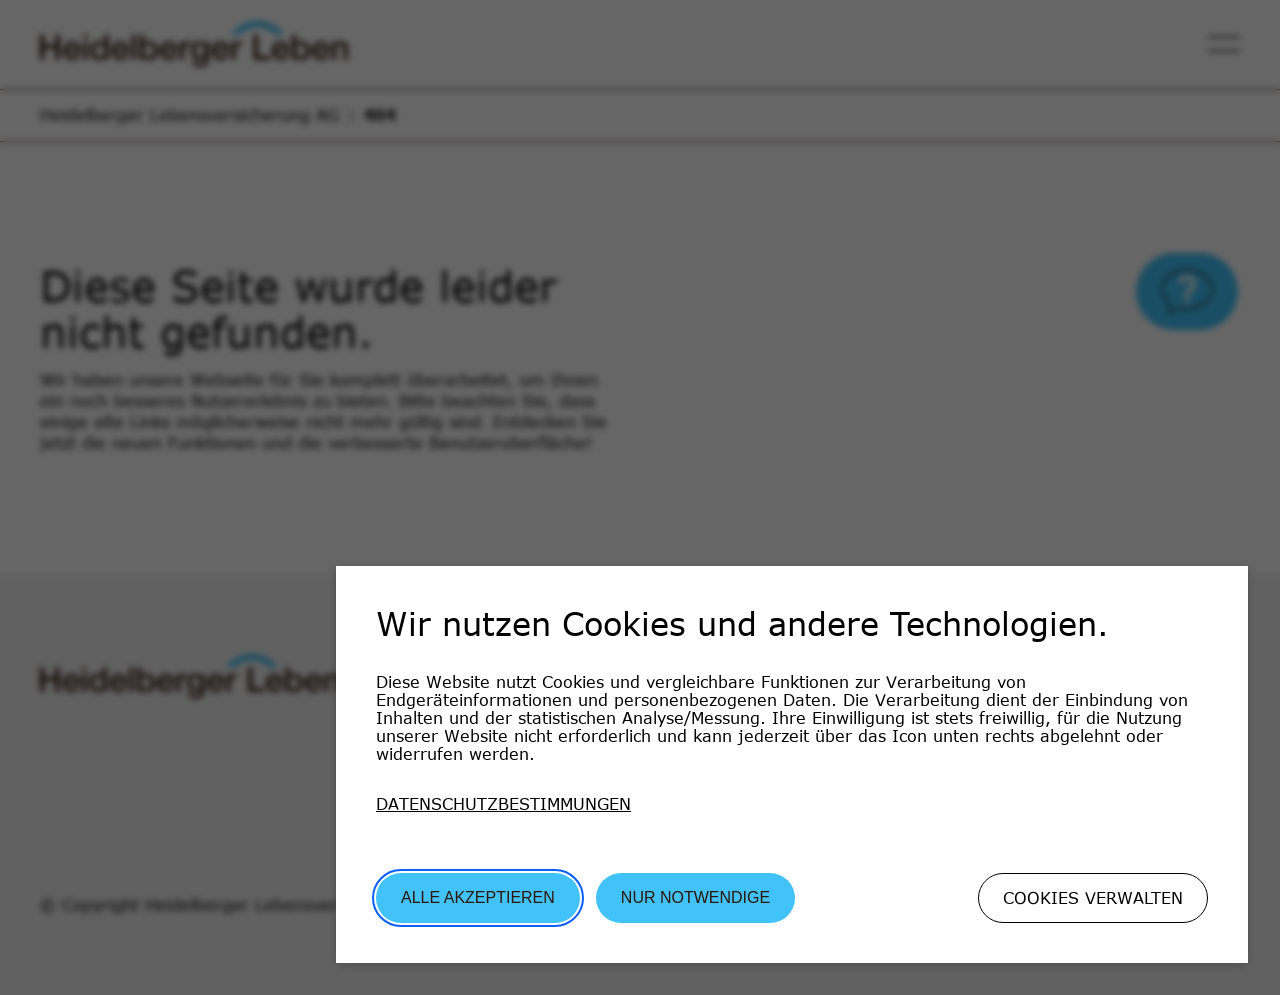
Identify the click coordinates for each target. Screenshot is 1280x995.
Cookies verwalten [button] (1093, 898)
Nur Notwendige (695, 897)
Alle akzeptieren (478, 897)
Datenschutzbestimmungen (503, 804)
